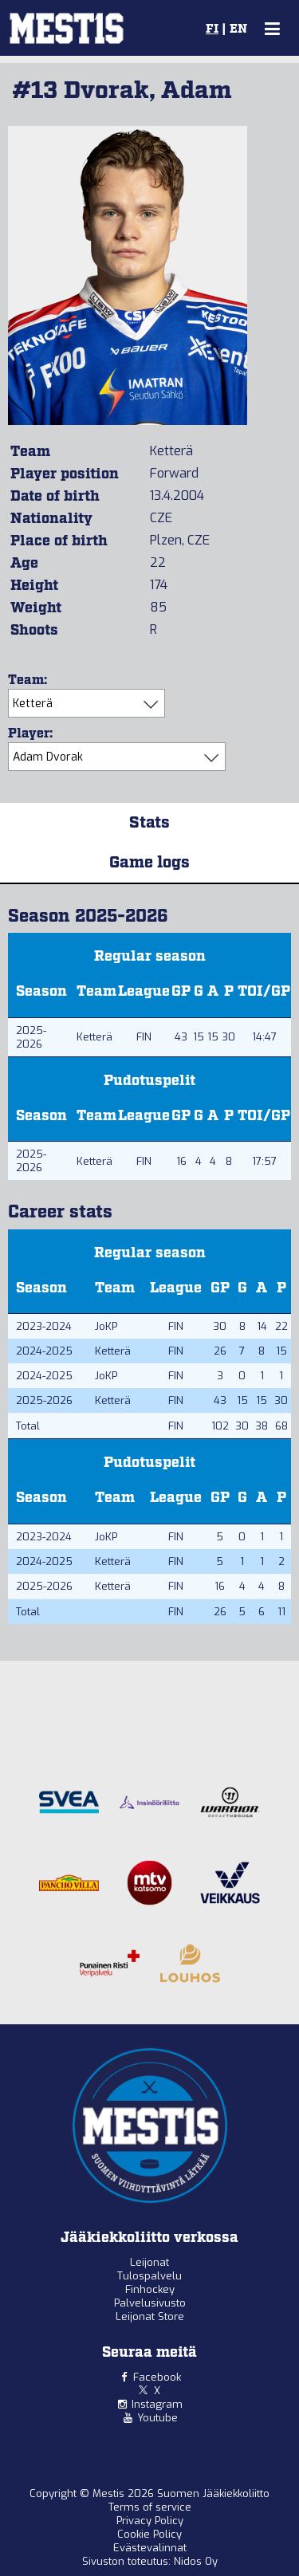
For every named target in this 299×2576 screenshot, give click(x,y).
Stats (149, 822)
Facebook (157, 2377)
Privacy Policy (149, 2520)
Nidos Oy (196, 2561)
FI (212, 29)
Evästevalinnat (150, 2547)
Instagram (157, 2404)
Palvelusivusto (150, 2303)
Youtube (157, 2418)
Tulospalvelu (149, 2276)
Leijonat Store (150, 2316)
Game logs (149, 862)
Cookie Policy (149, 2534)
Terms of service (149, 2507)
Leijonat (149, 2262)
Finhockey (150, 2289)
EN (238, 29)
